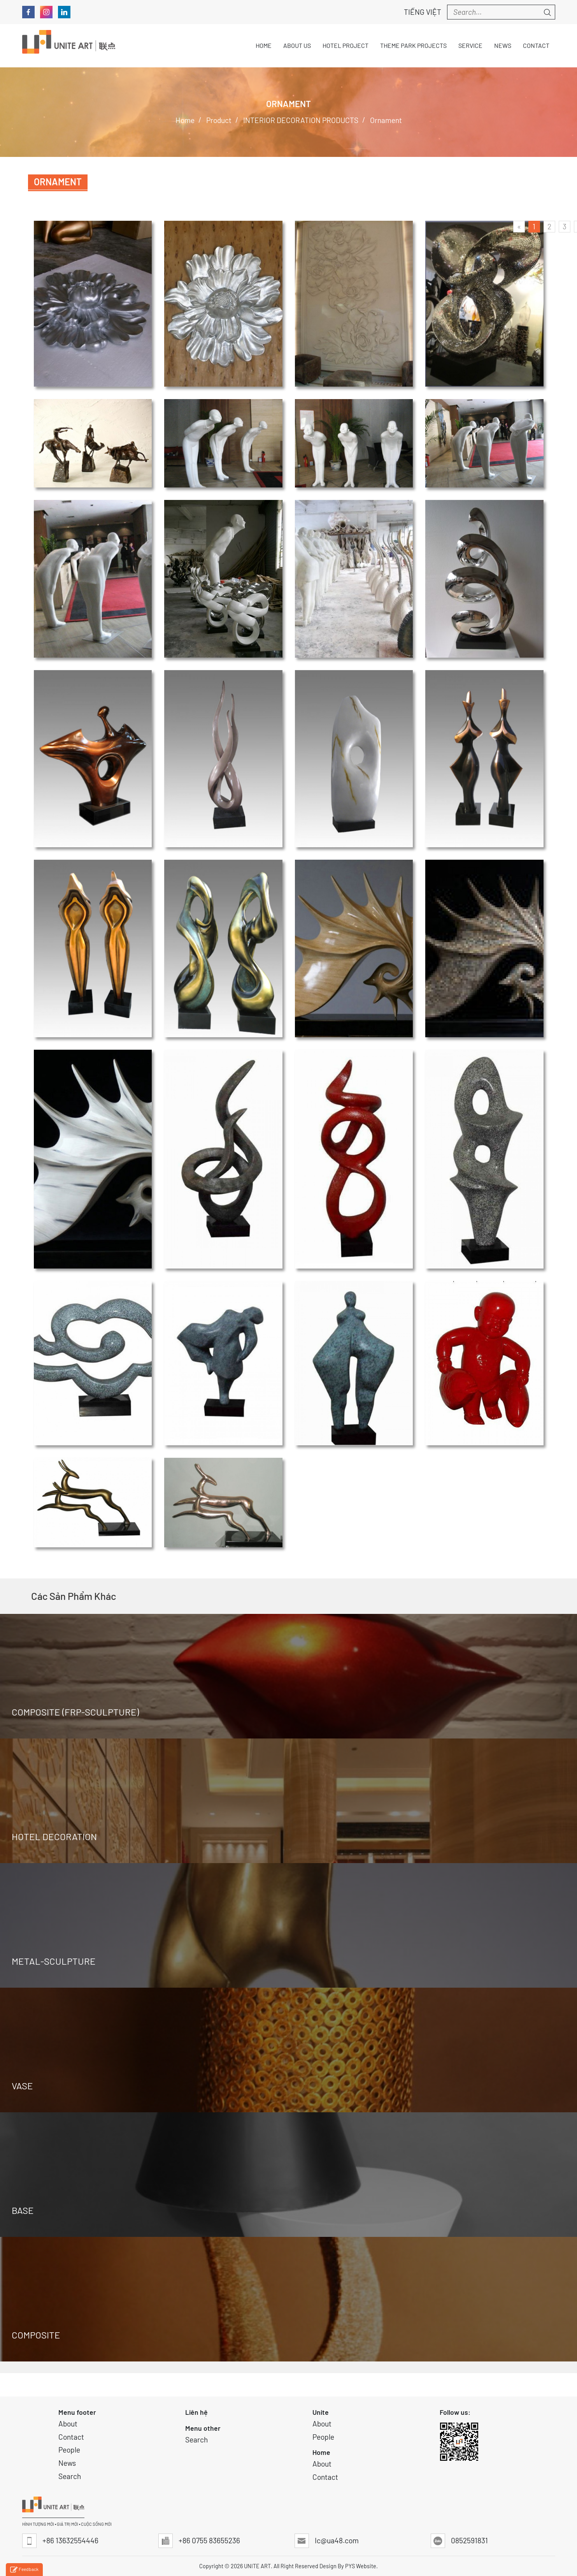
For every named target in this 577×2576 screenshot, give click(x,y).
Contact (71, 2436)
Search (69, 2476)
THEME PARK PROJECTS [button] (413, 45)
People (69, 2449)
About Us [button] (297, 45)
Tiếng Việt (418, 11)
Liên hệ (196, 2412)
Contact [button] (536, 45)
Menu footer (77, 2412)
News (67, 2462)
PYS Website (360, 2566)
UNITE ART (257, 2566)
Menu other (203, 2428)
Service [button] (470, 45)
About (67, 2423)
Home (321, 2452)
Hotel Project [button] (345, 45)
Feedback (24, 2570)
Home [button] (264, 45)
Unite (320, 2412)
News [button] (502, 45)
